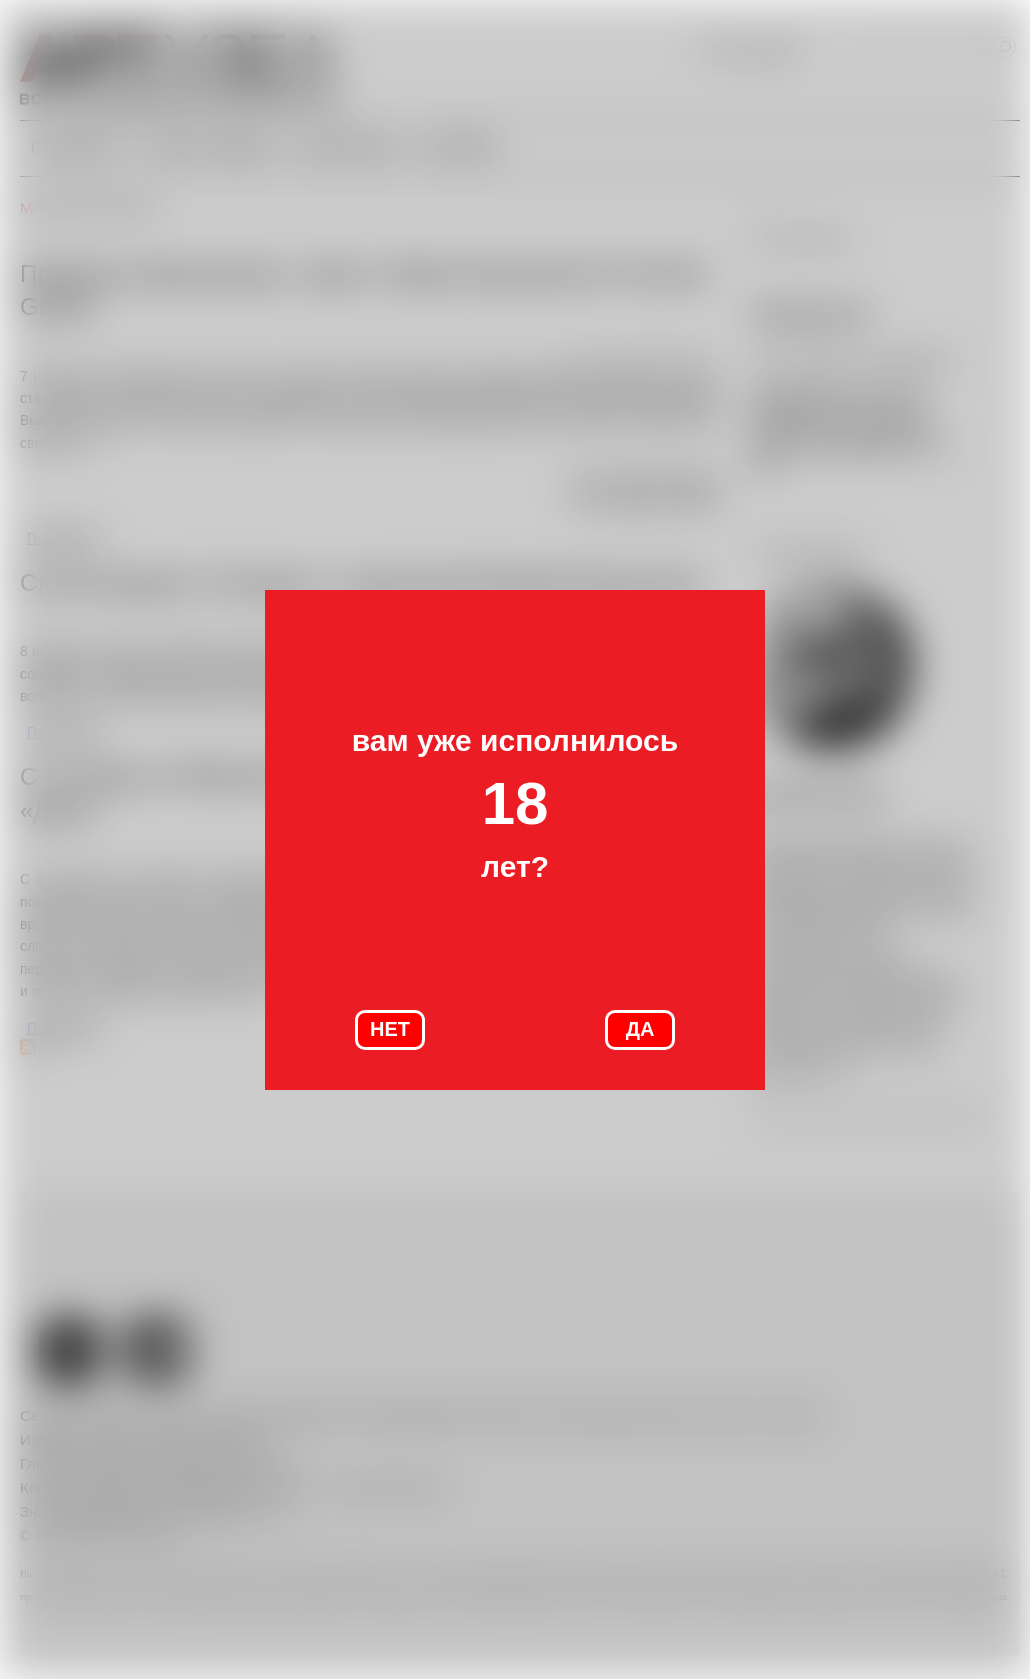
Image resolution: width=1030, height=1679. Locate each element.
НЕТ (390, 1029)
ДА (640, 1029)
